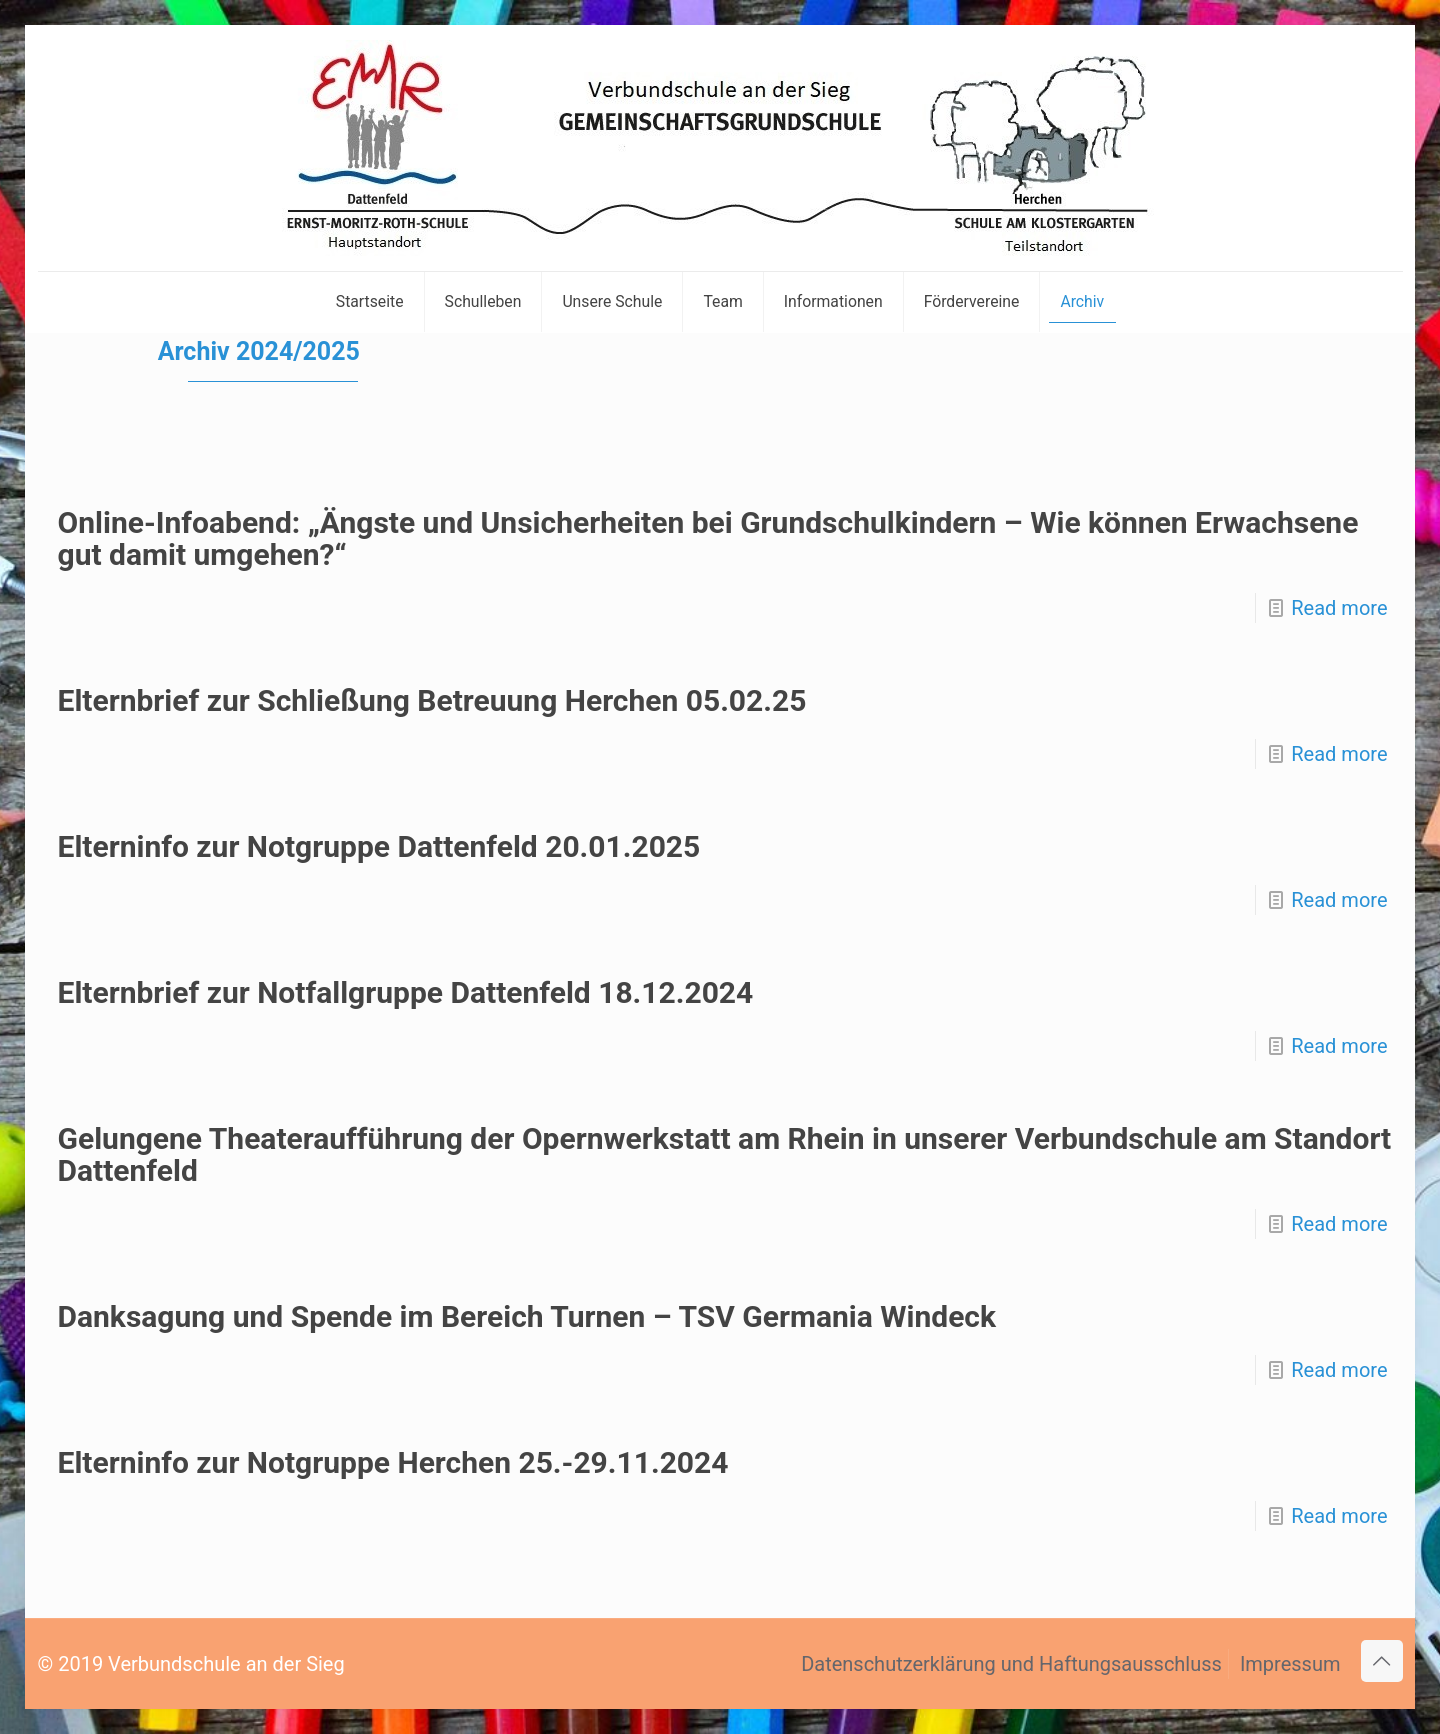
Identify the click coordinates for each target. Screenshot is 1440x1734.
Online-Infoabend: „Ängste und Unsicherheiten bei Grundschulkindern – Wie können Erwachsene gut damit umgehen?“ (708, 538)
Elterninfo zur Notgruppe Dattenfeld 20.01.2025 (379, 846)
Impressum (1290, 1664)
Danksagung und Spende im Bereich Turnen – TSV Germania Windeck (527, 1316)
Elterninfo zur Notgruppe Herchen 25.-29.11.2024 (393, 1462)
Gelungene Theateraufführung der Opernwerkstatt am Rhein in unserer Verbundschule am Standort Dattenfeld (725, 1154)
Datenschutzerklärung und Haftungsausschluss (1011, 1664)
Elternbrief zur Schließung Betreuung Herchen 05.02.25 (432, 700)
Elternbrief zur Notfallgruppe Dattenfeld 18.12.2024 (406, 992)
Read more (1339, 608)
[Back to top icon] (1382, 1661)
